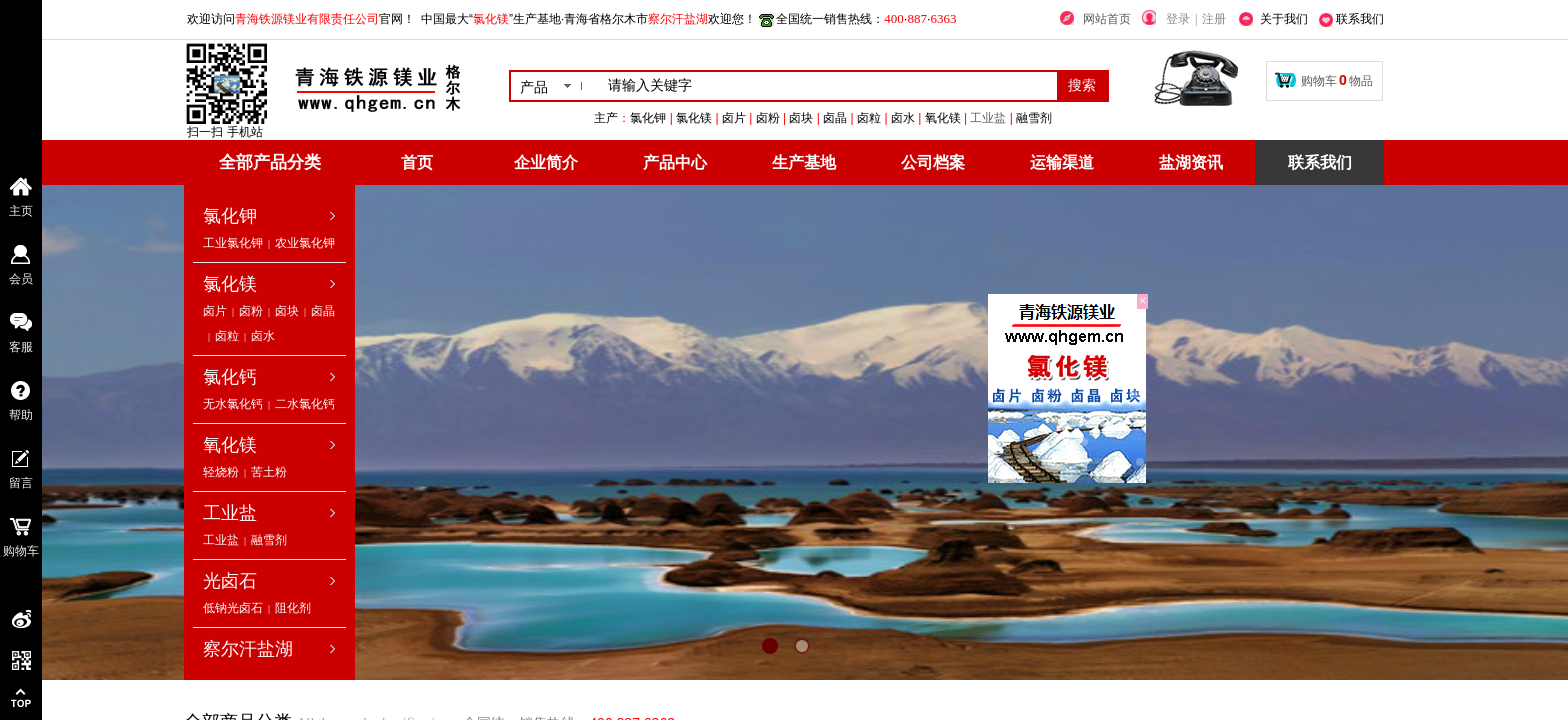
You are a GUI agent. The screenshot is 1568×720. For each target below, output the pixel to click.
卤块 (287, 311)
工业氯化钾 (233, 243)
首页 (417, 162)
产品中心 (675, 162)
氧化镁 (230, 445)
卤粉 (251, 311)
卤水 (263, 336)
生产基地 (804, 162)
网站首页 (1107, 19)
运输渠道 (1062, 162)
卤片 (215, 311)
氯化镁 (230, 284)
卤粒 (227, 336)
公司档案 (933, 162)
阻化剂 (293, 608)
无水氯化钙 (233, 404)
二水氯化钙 (305, 404)
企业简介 (546, 162)
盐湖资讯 (1191, 162)
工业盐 (1110, 118)
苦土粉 (269, 472)
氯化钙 (230, 377)
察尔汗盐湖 (248, 649)
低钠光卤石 (233, 608)
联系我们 (1320, 162)
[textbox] (828, 86)
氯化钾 (230, 216)
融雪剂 (269, 540)
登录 (1178, 19)
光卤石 (230, 581)
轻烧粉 (221, 472)
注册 (1214, 19)
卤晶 (323, 311)
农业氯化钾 (305, 243)
